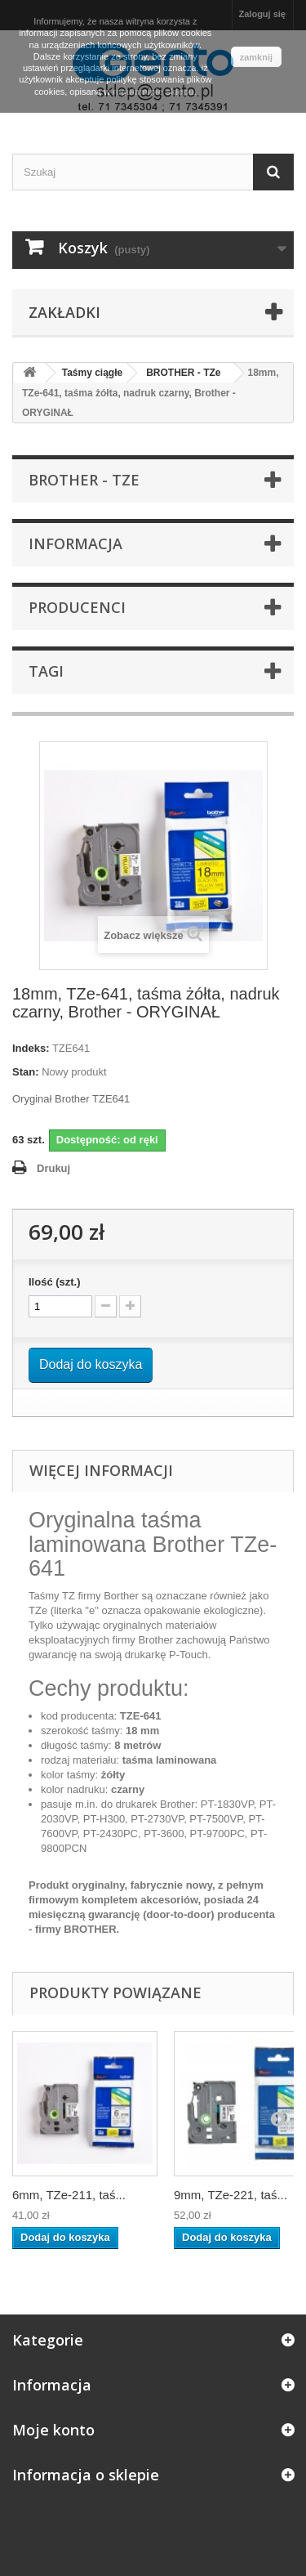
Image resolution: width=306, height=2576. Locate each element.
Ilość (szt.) (55, 1282)
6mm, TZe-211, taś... (69, 2195)
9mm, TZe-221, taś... (230, 2195)
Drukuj (53, 1168)
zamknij (256, 57)
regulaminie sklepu (153, 91)
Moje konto (53, 2430)
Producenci (77, 607)
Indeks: (31, 1048)
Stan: (25, 1072)
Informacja (75, 543)
